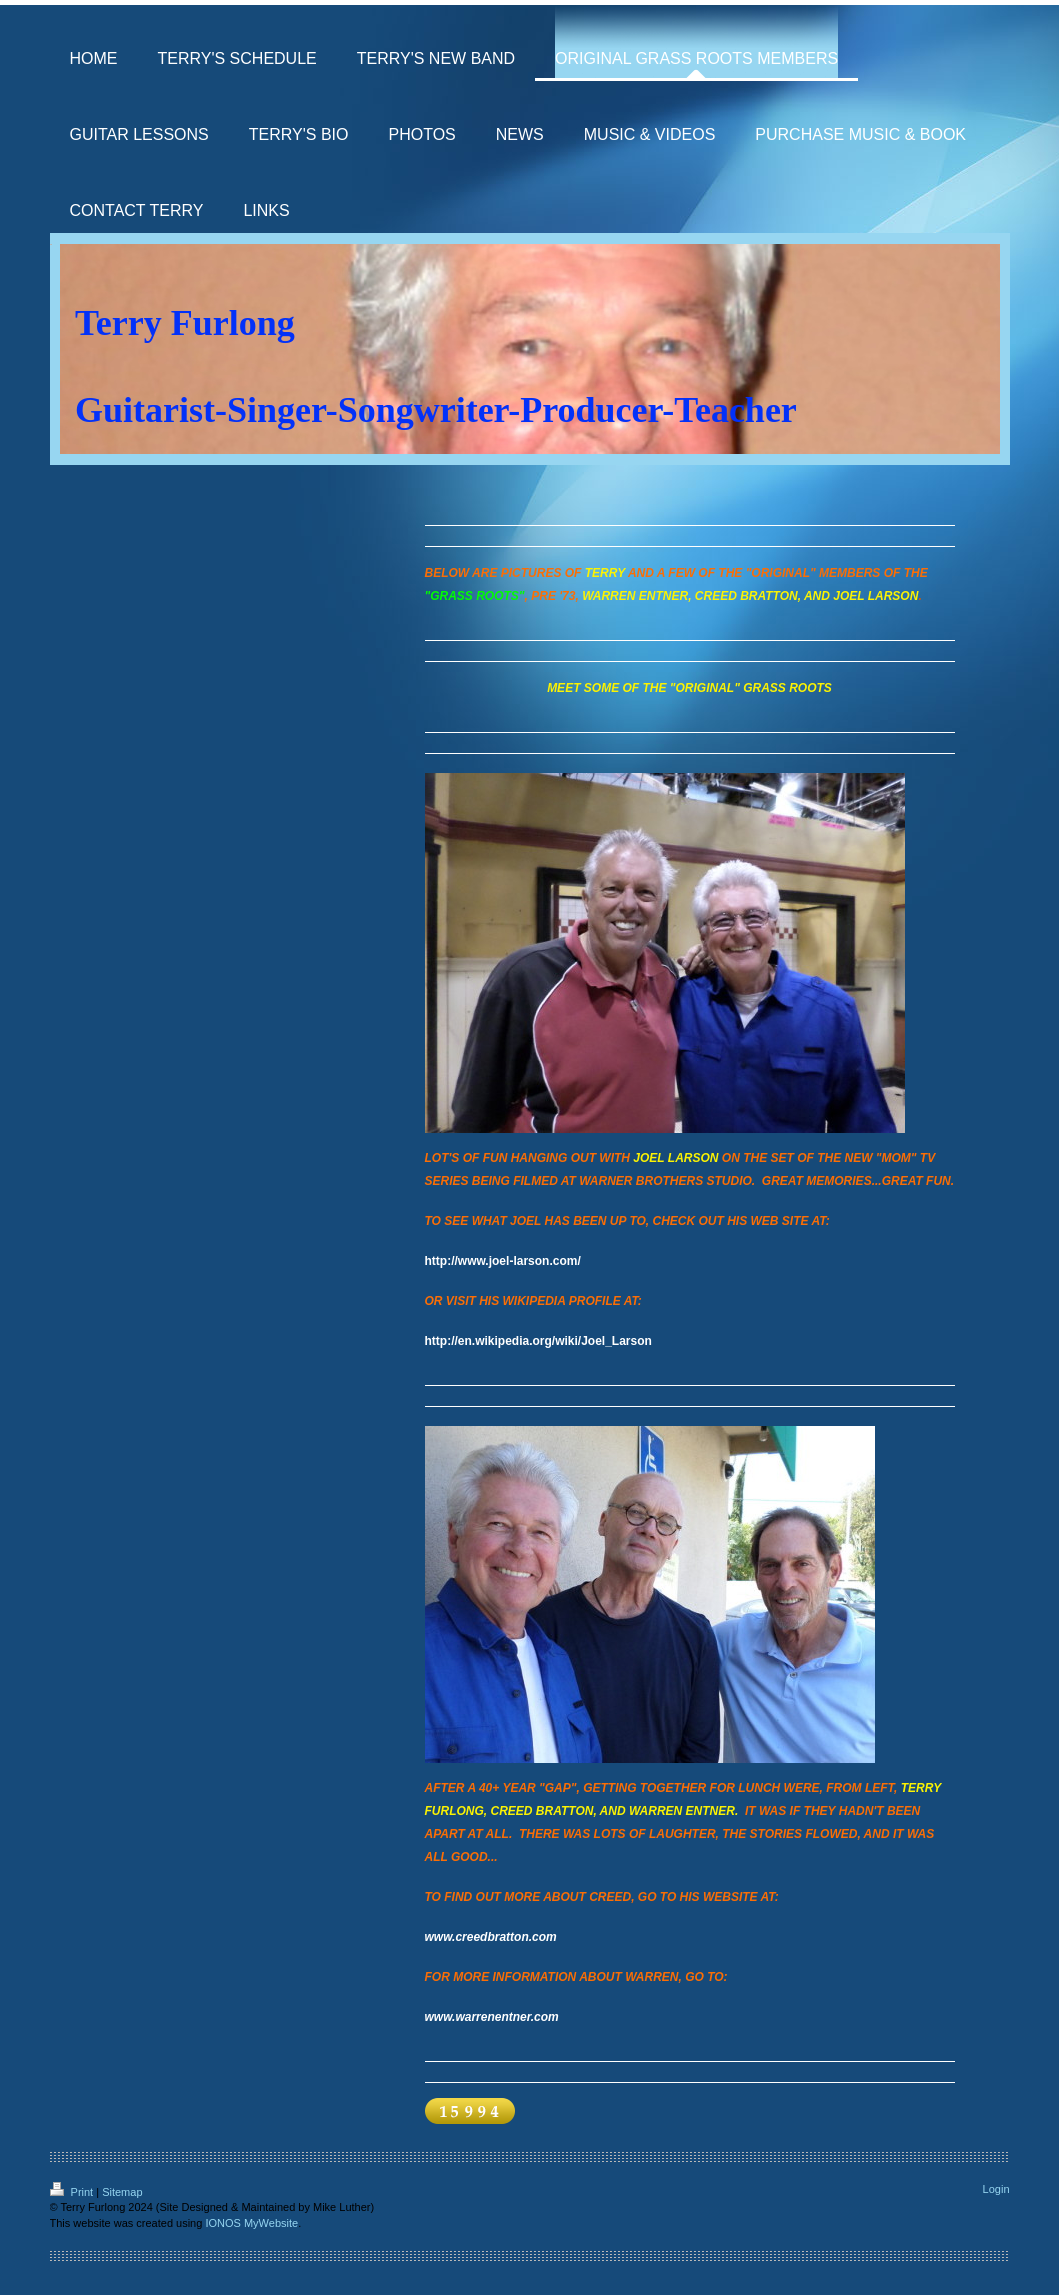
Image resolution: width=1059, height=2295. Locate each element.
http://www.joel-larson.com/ (503, 1261)
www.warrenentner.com (492, 2017)
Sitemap (122, 2192)
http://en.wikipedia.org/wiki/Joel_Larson (538, 1341)
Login (996, 2189)
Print (73, 2192)
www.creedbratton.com (491, 1937)
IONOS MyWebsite (251, 2223)
